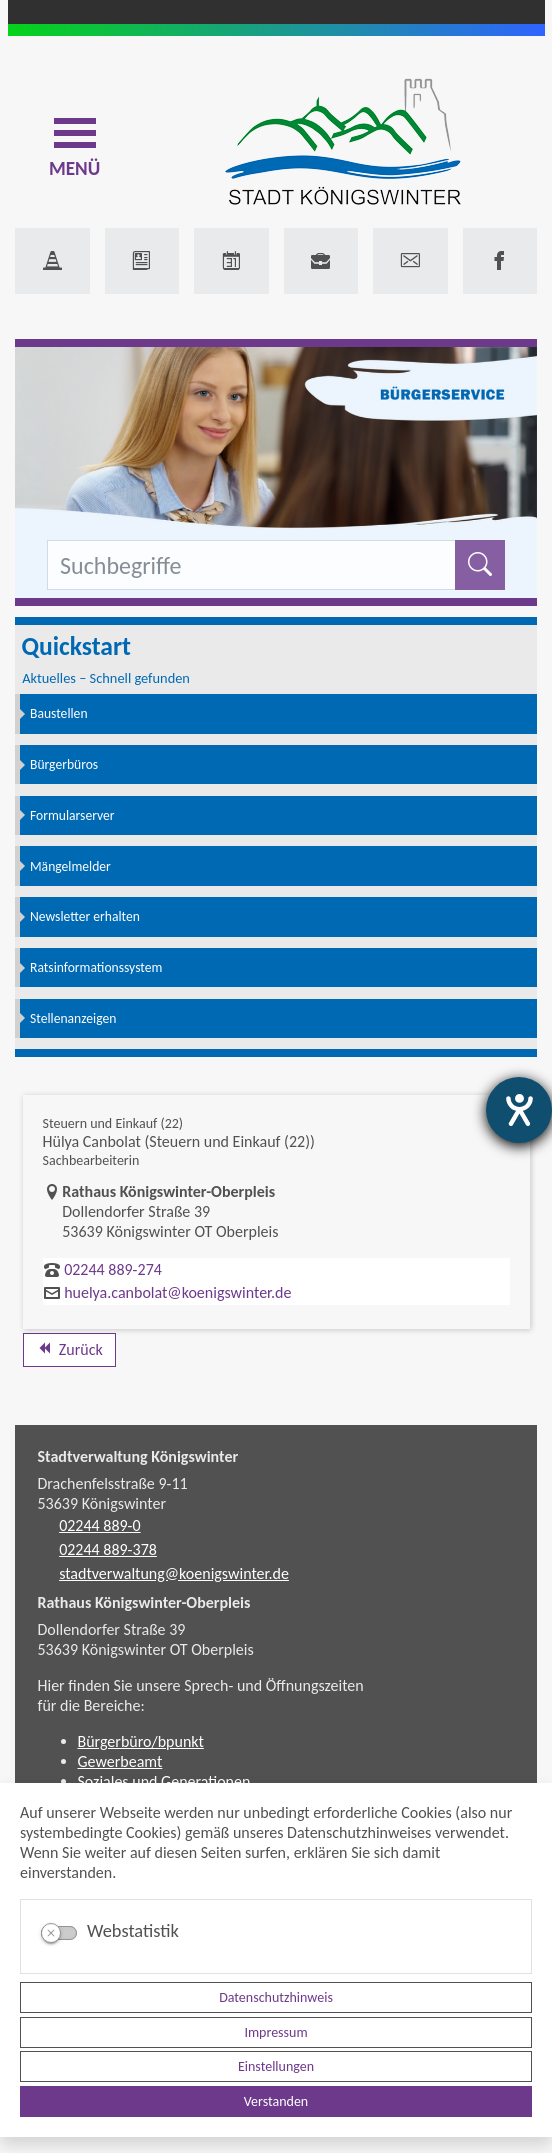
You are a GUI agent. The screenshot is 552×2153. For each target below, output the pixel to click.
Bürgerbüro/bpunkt (141, 1741)
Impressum (275, 2032)
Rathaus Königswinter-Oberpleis (144, 1602)
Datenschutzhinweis (276, 1997)
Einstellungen (276, 2066)
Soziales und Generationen (164, 1781)
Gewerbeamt (120, 1761)
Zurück (69, 1349)
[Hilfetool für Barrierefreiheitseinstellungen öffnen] (519, 1110)
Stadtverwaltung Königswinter (138, 1456)
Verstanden (276, 2101)
